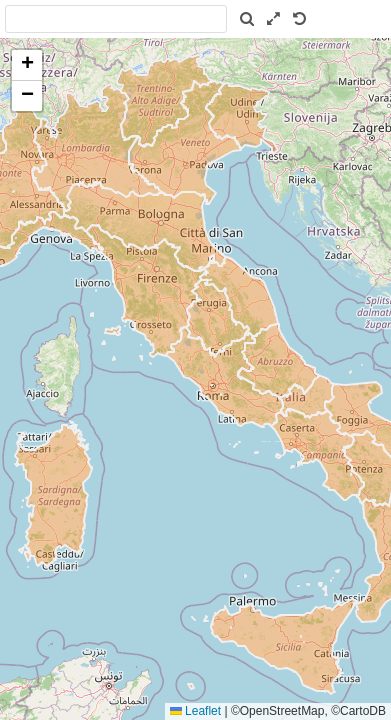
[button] (27, 65)
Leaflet (195, 711)
